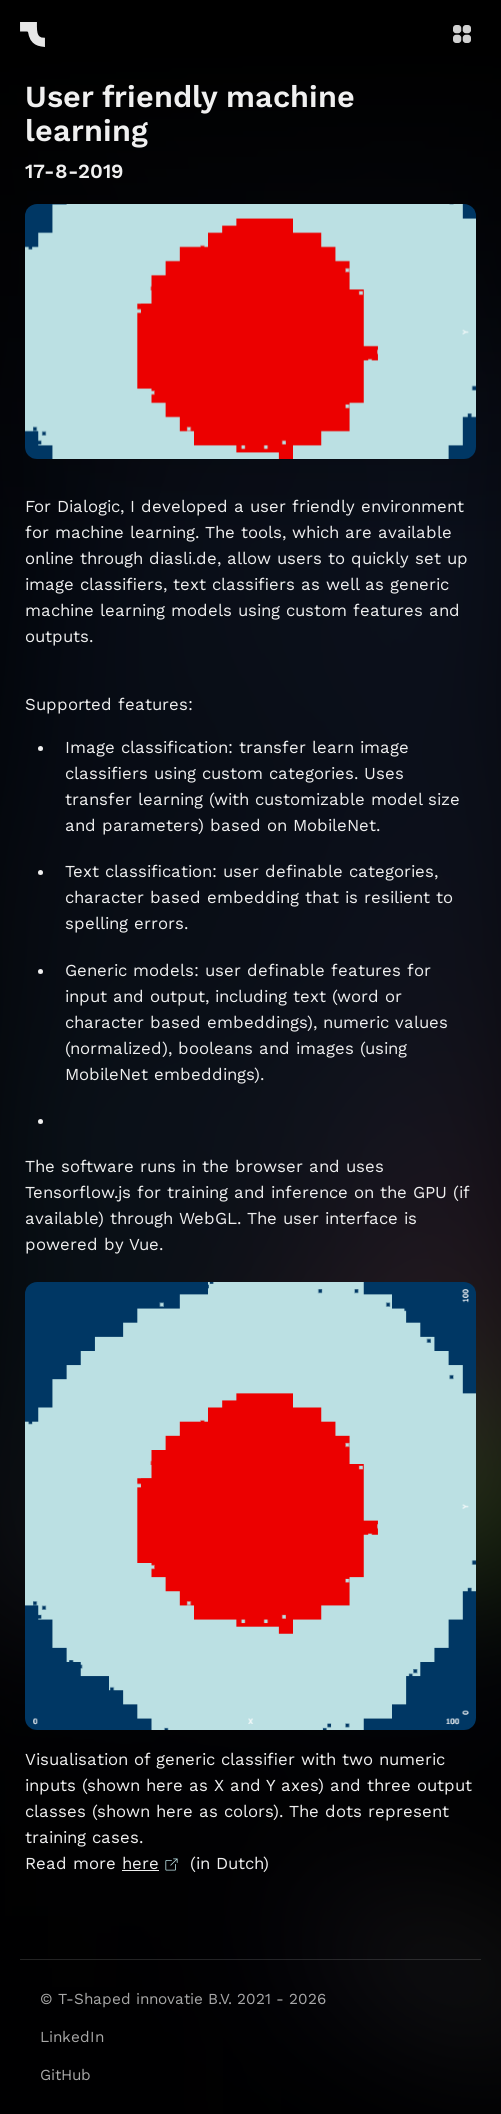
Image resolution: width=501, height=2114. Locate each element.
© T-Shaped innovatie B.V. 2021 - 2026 (183, 1999)
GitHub (65, 2075)
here (140, 1863)
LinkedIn (72, 2037)
